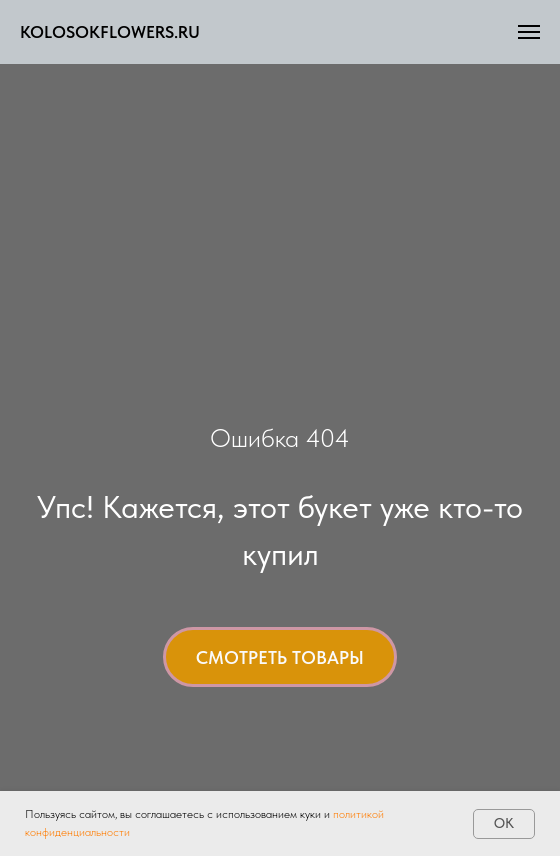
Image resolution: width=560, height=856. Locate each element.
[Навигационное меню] (529, 32)
